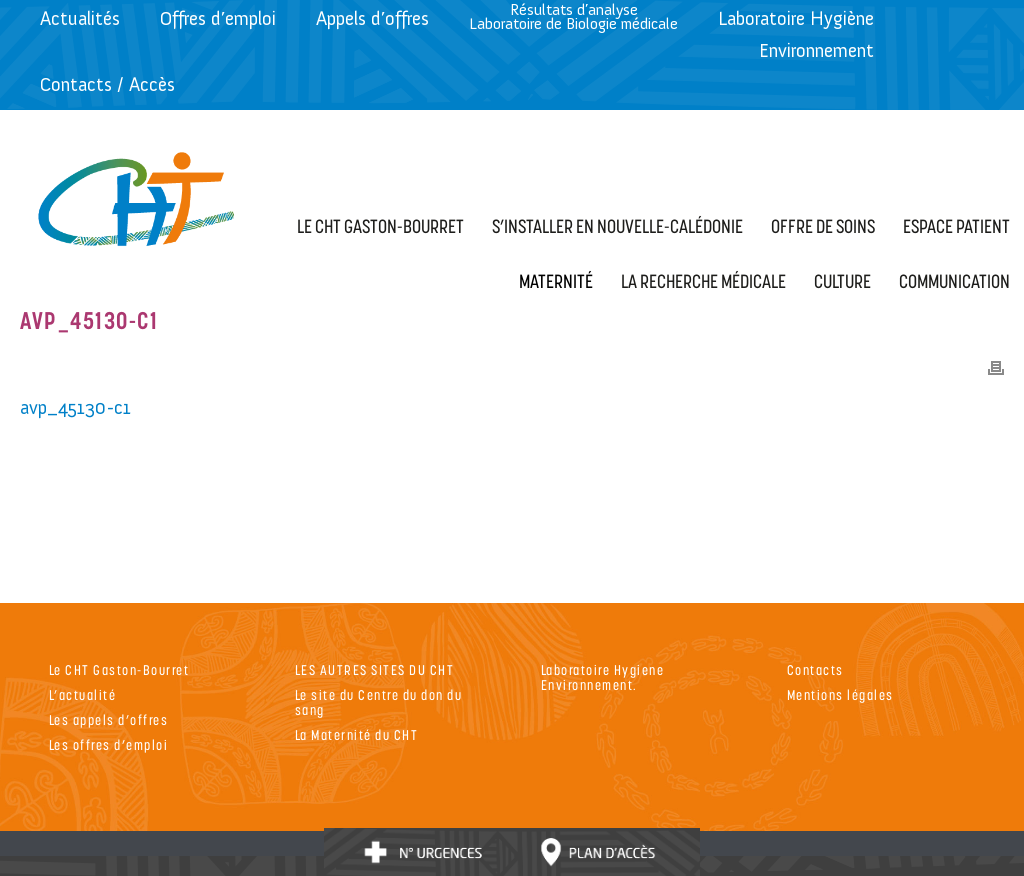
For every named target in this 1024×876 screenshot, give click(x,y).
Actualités (80, 18)
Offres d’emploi (218, 18)
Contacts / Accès (107, 84)
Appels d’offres (372, 18)
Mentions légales (840, 694)
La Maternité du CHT (357, 734)
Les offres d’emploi (109, 744)
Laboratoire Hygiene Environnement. (603, 677)
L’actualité (83, 694)
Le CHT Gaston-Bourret (119, 669)
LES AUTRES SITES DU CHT (375, 669)
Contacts (815, 669)
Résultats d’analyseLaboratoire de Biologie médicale (573, 16)
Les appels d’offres (109, 719)
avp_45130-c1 (75, 407)
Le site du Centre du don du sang (379, 702)
